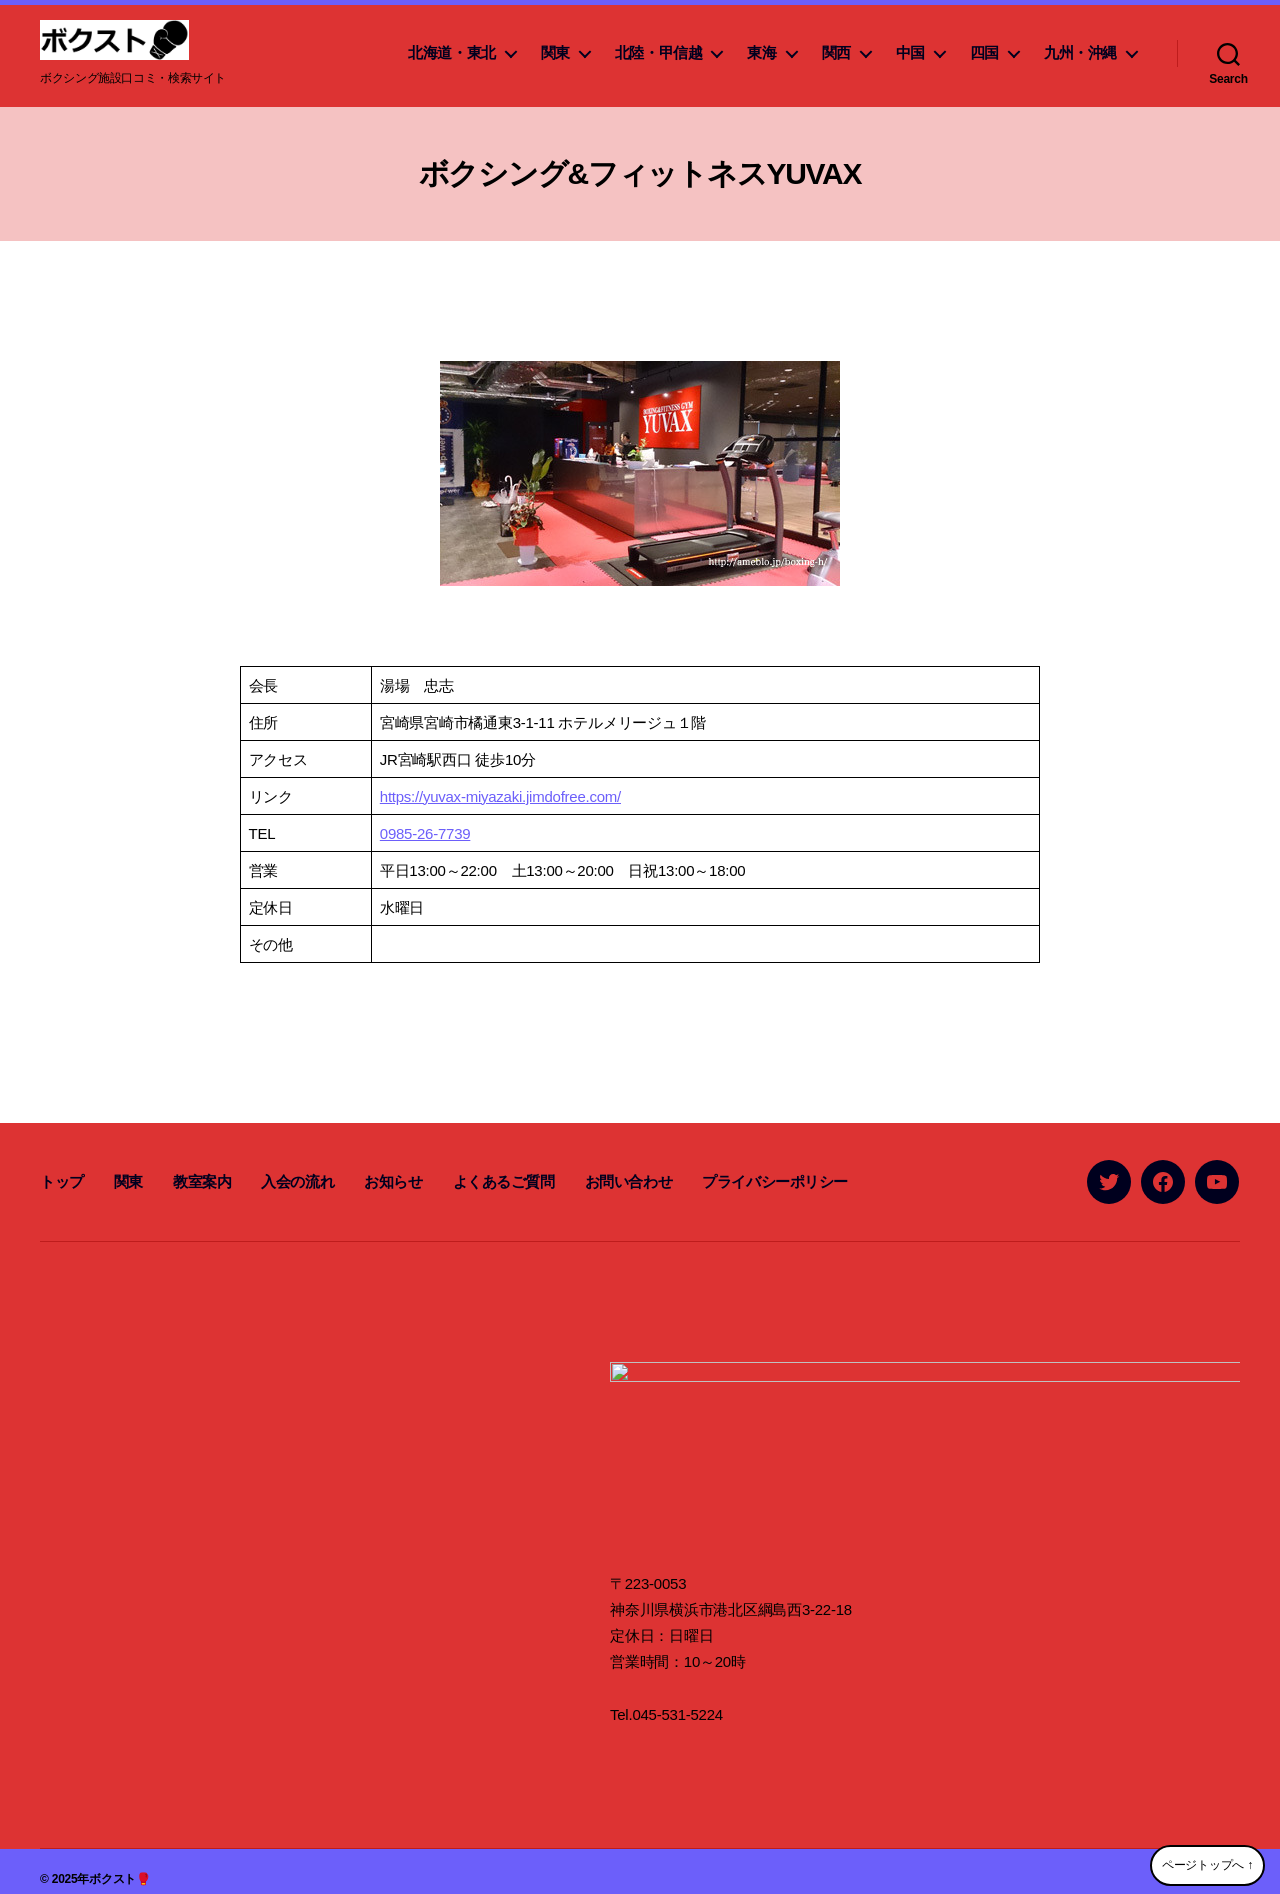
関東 (555, 52)
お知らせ (393, 1181)
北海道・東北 (452, 52)
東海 (761, 52)
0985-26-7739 (425, 833)
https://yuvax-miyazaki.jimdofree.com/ (500, 796)
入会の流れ (297, 1181)
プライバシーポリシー (775, 1181)
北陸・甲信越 (659, 52)
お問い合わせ (629, 1181)
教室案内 (202, 1181)
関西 (836, 52)
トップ (62, 1181)
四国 (984, 52)
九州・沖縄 (1080, 52)
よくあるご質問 (504, 1181)
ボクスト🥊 (120, 1863)
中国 (910, 52)
